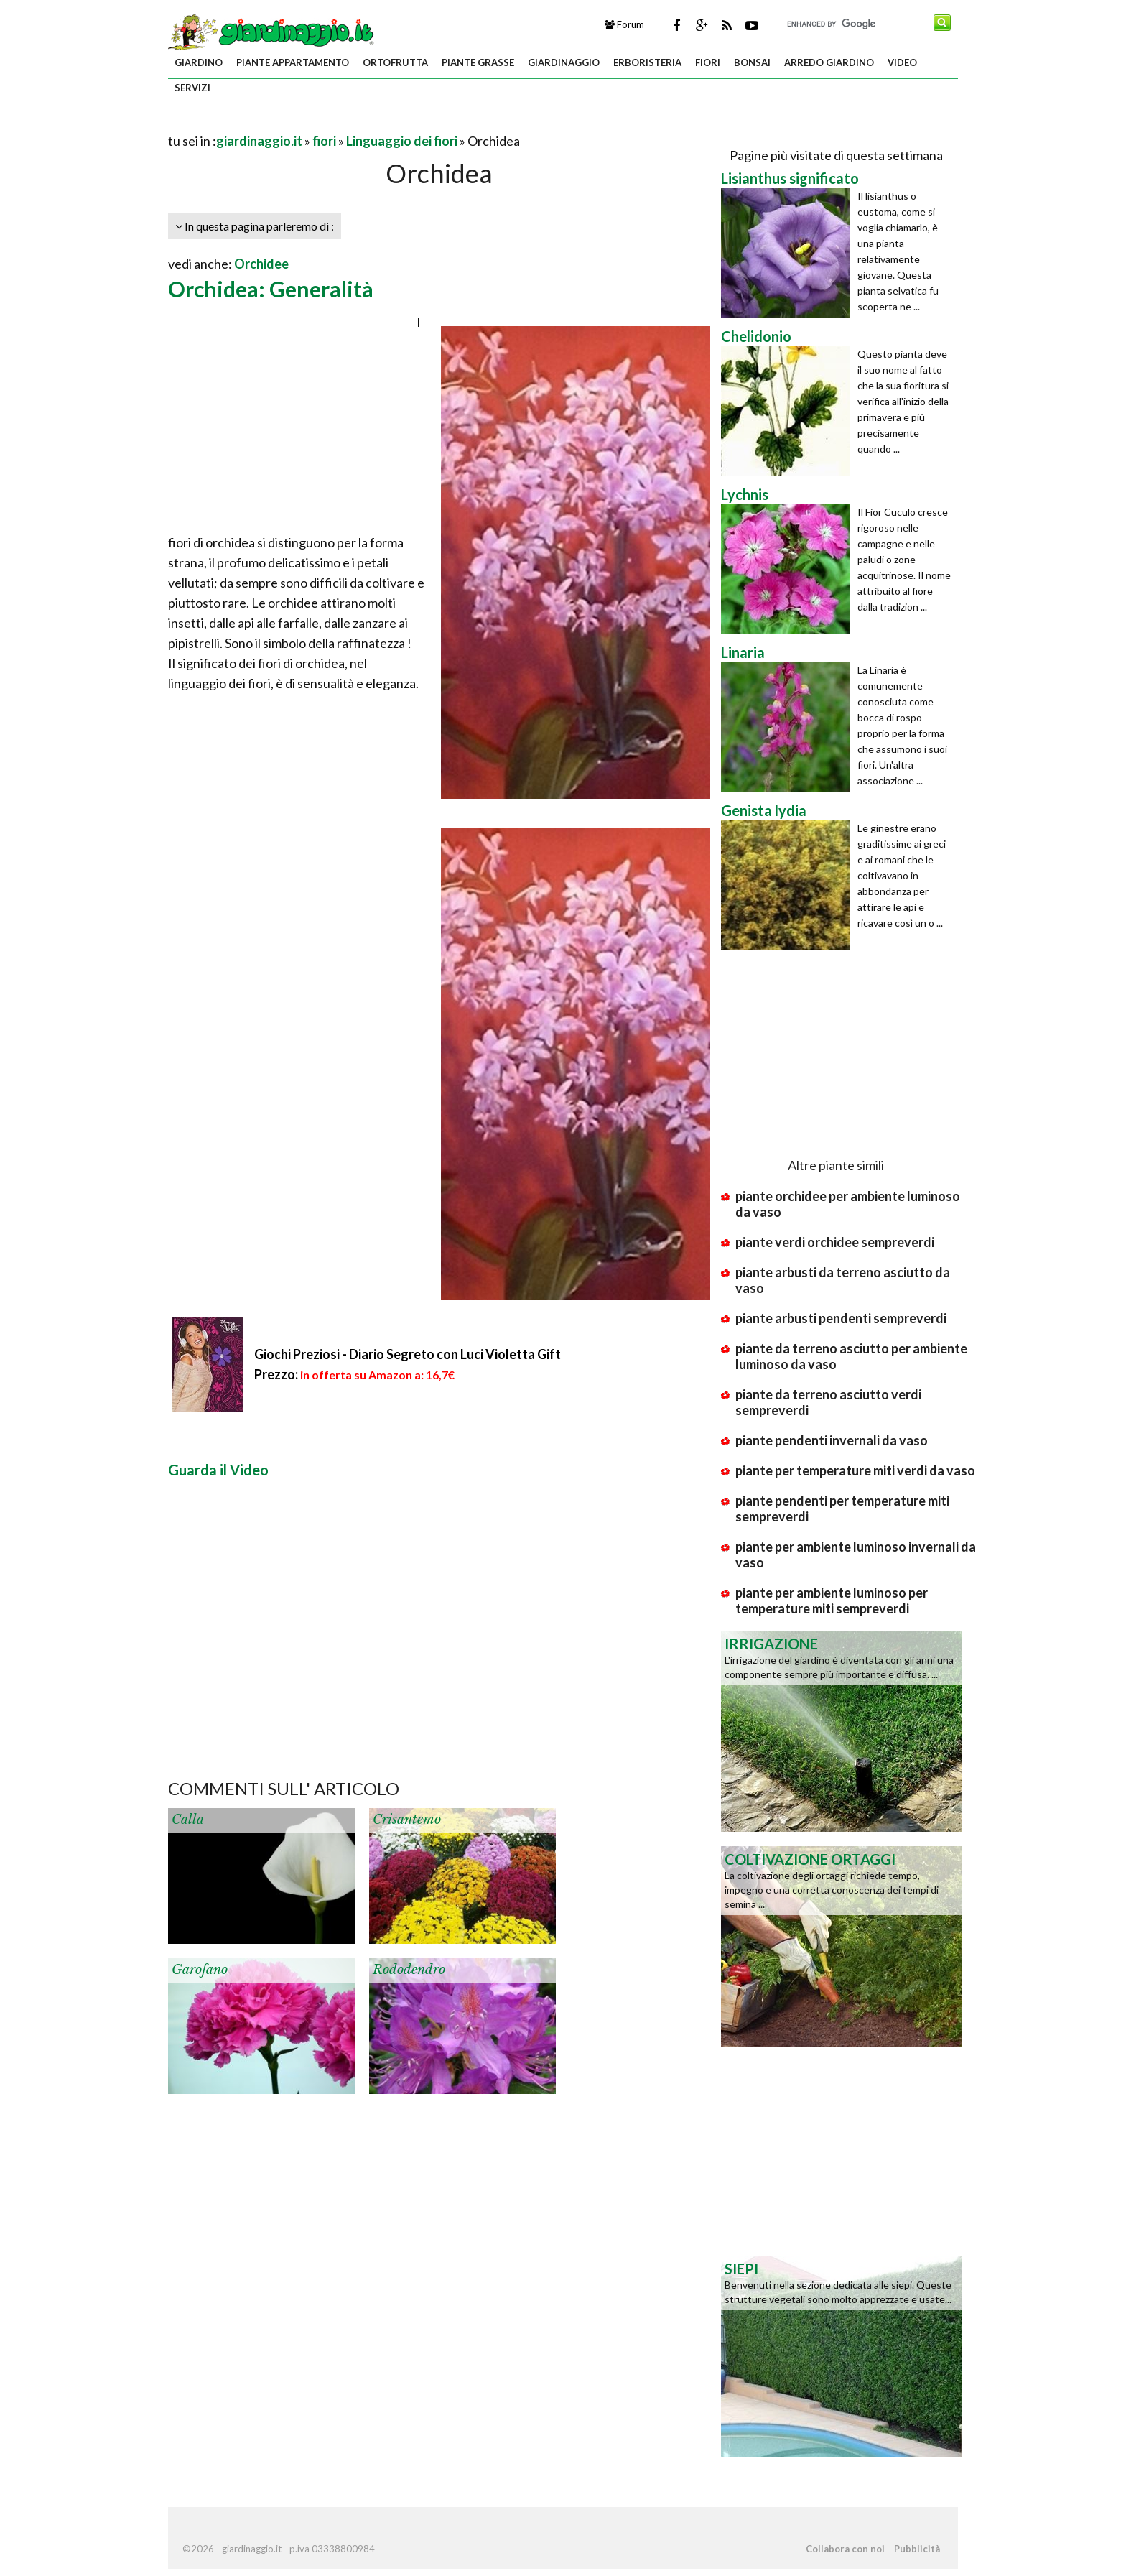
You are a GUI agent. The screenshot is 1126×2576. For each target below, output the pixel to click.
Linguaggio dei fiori (401, 141)
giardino (199, 62)
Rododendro (409, 1970)
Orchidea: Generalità (270, 289)
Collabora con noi (845, 2548)
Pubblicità (917, 2548)
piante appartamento (292, 62)
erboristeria (647, 62)
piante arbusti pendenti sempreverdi (840, 1318)
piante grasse (478, 62)
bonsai (752, 62)
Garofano (200, 1970)
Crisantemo (407, 1819)
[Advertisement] (336, 123)
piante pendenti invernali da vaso (831, 1440)
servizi (192, 87)
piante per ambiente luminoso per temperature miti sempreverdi (831, 1600)
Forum (624, 24)
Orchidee (261, 264)
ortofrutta (395, 62)
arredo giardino (829, 62)
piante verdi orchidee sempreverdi (834, 1242)
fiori (707, 62)
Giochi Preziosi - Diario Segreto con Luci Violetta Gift (407, 1354)
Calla (188, 1819)
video (902, 62)
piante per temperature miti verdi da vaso (855, 1470)
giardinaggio (564, 62)
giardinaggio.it (259, 141)
